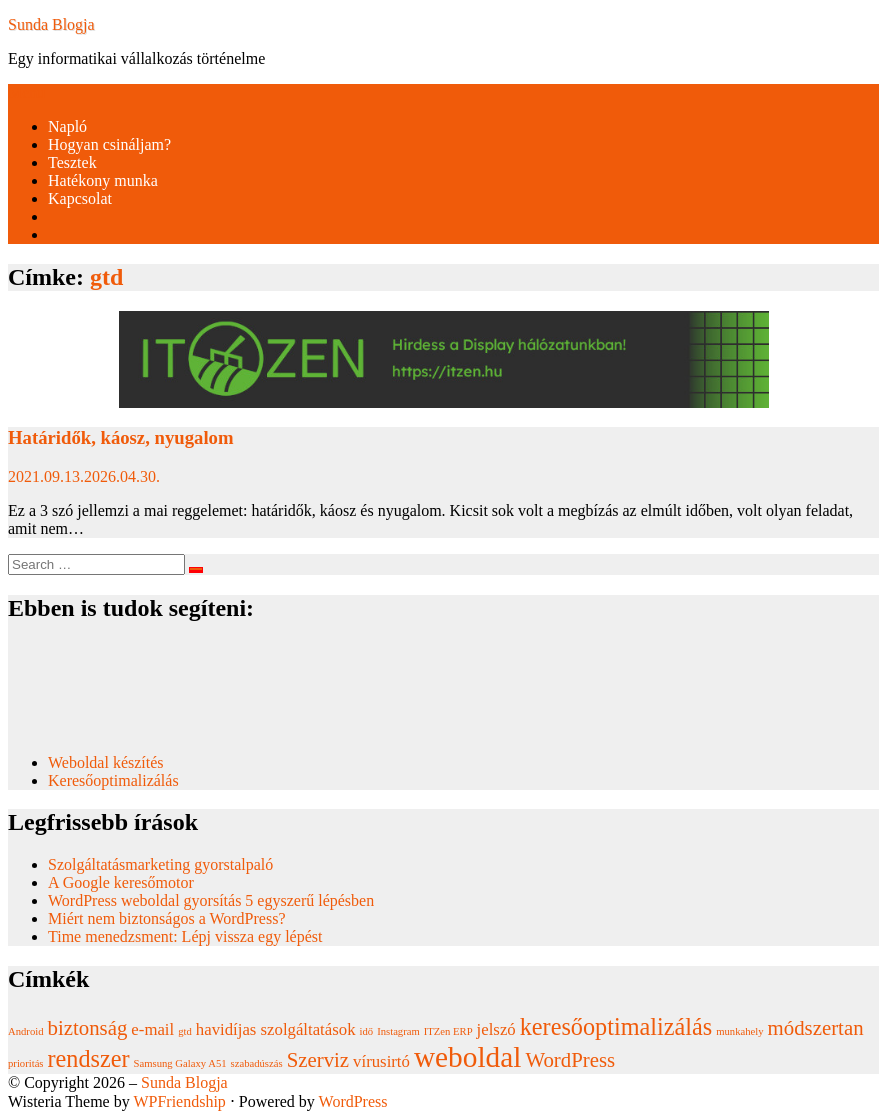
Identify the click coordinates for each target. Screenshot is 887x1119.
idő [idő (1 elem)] (367, 1031)
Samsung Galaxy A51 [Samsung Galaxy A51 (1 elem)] (180, 1063)
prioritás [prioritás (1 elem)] (26, 1063)
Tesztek (72, 162)
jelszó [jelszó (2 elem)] (496, 1029)
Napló (67, 126)
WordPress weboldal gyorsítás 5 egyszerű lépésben (211, 900)
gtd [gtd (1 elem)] (185, 1031)
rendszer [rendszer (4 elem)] (89, 1058)
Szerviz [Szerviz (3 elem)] (318, 1060)
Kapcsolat (80, 198)
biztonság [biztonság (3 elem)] (88, 1028)
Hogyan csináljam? (109, 144)
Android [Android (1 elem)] (26, 1031)
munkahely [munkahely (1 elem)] (739, 1031)
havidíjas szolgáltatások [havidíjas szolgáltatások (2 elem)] (276, 1029)
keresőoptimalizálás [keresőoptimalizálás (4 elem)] (616, 1026)
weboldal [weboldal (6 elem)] (468, 1057)
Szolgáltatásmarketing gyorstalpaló (162, 864)
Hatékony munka (103, 180)
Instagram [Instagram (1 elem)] (398, 1031)
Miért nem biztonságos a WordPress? (166, 918)
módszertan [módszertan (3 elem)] (816, 1028)
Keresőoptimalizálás (113, 780)
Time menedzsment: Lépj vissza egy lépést (185, 936)
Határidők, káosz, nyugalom (121, 437)
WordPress (353, 1101)
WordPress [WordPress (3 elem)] (570, 1060)
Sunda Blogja (51, 24)
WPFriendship (179, 1101)
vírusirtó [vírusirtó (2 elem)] (381, 1061)
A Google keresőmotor (121, 882)
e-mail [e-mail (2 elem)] (152, 1029)
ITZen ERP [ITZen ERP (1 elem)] (448, 1031)
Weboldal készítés (108, 762)
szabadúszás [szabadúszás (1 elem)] (257, 1063)
